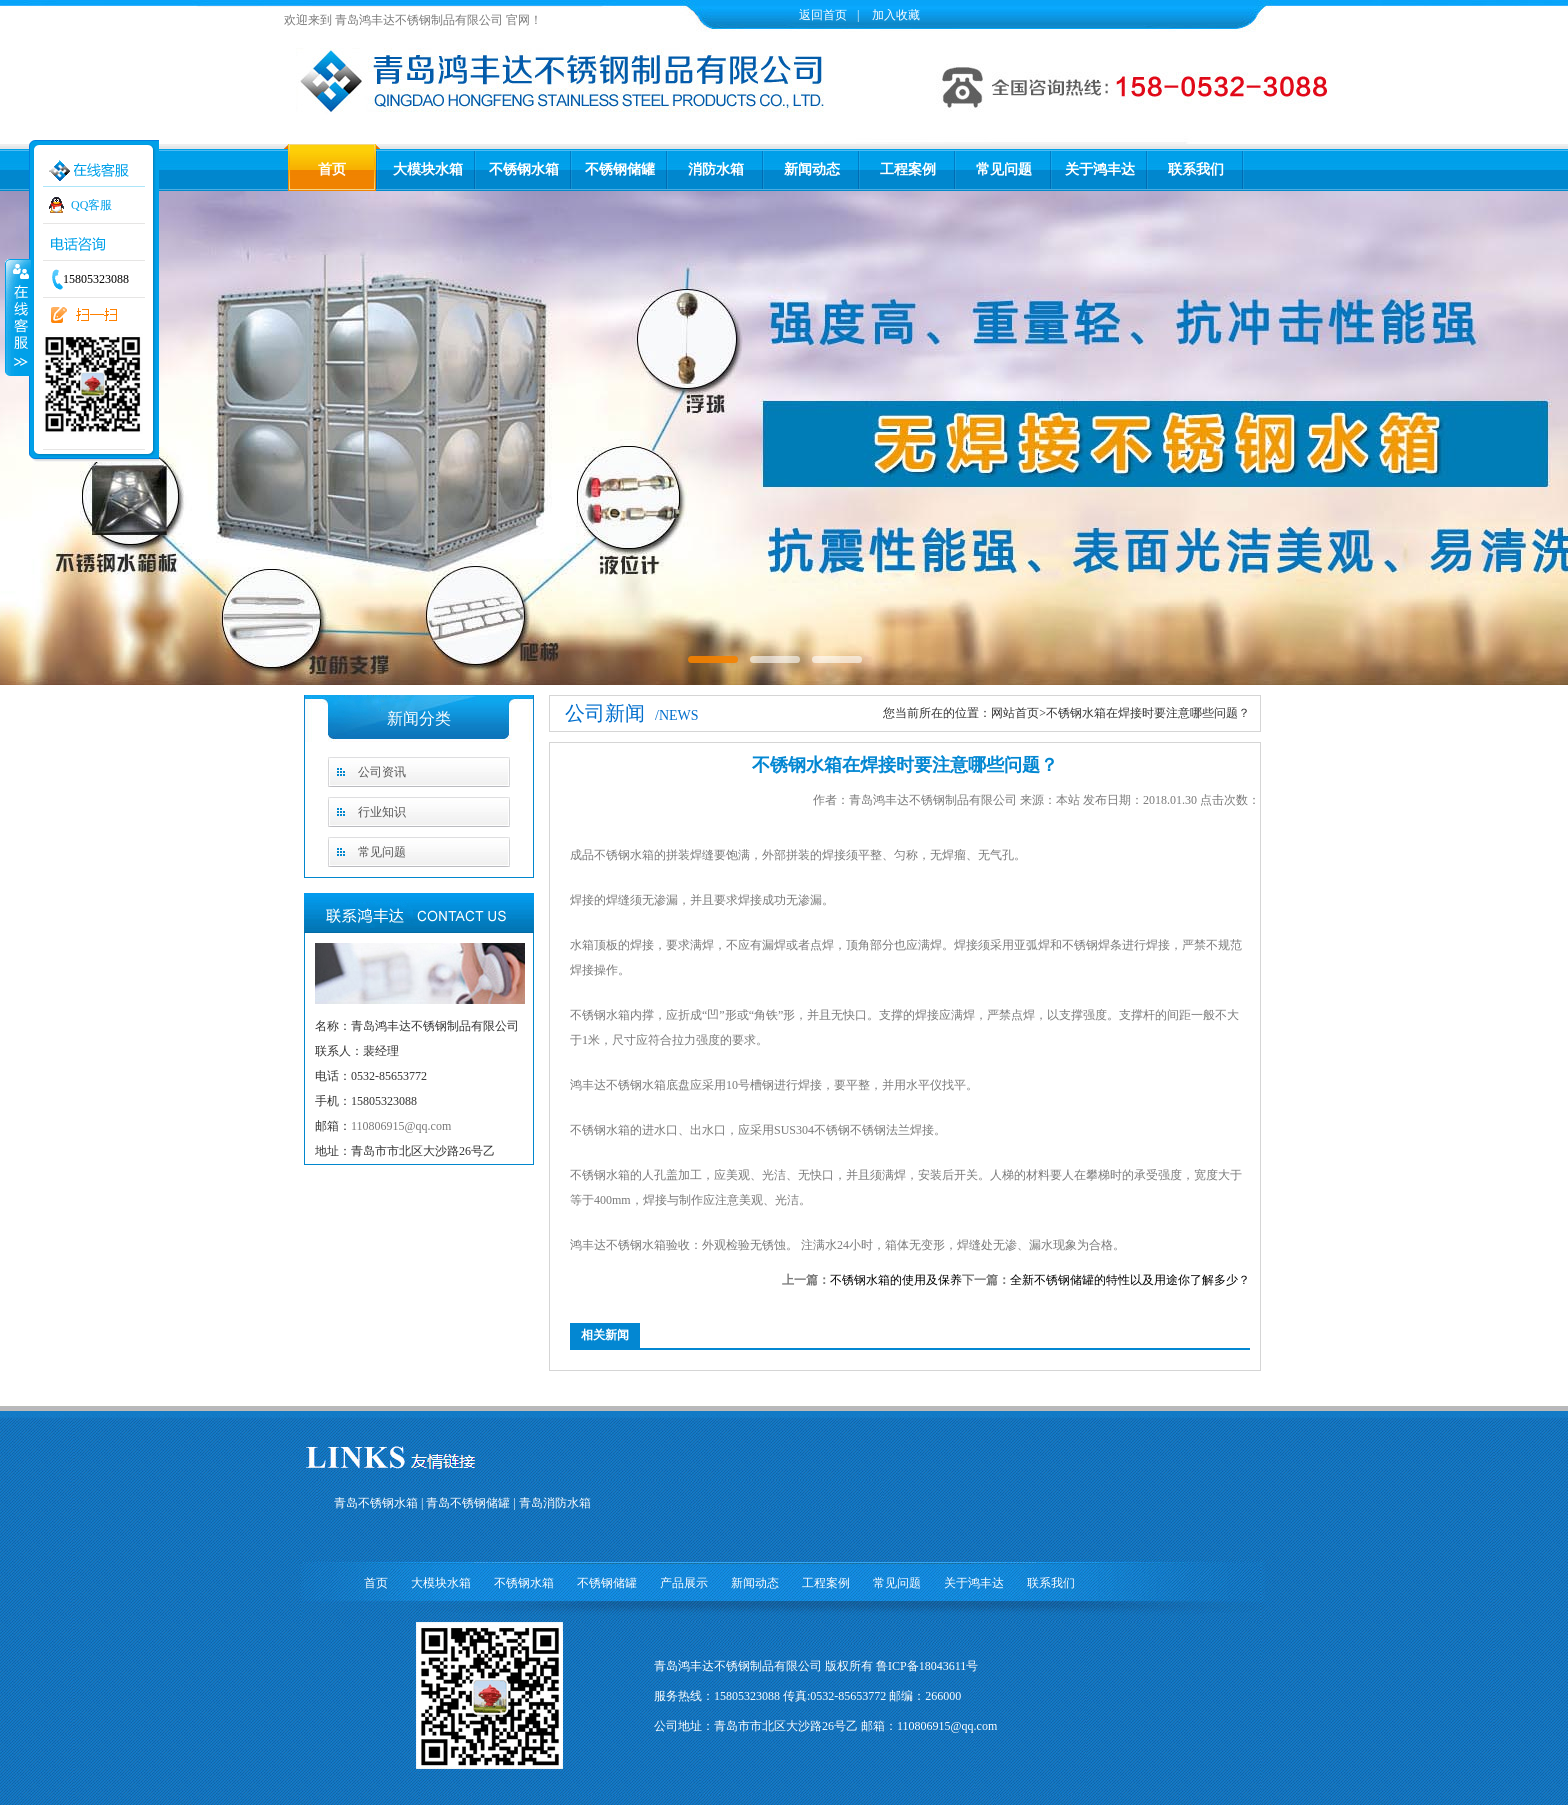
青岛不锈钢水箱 (376, 1503)
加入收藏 (894, 15)
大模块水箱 (428, 169)
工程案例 (908, 169)
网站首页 (1015, 713)
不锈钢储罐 (620, 169)
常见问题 (1004, 169)
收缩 (17, 317)
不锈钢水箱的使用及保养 (896, 1280)
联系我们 (1196, 169)
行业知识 (382, 812)
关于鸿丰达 (1100, 169)
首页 (332, 169)
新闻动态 (812, 169)
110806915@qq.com (401, 1126)
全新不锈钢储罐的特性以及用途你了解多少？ (1130, 1280)
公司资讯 (382, 772)
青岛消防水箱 (555, 1503)
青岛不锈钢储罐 (468, 1503)
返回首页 (823, 15)
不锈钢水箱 (524, 169)
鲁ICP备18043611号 (927, 1666)
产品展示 (684, 1583)
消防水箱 (716, 169)
